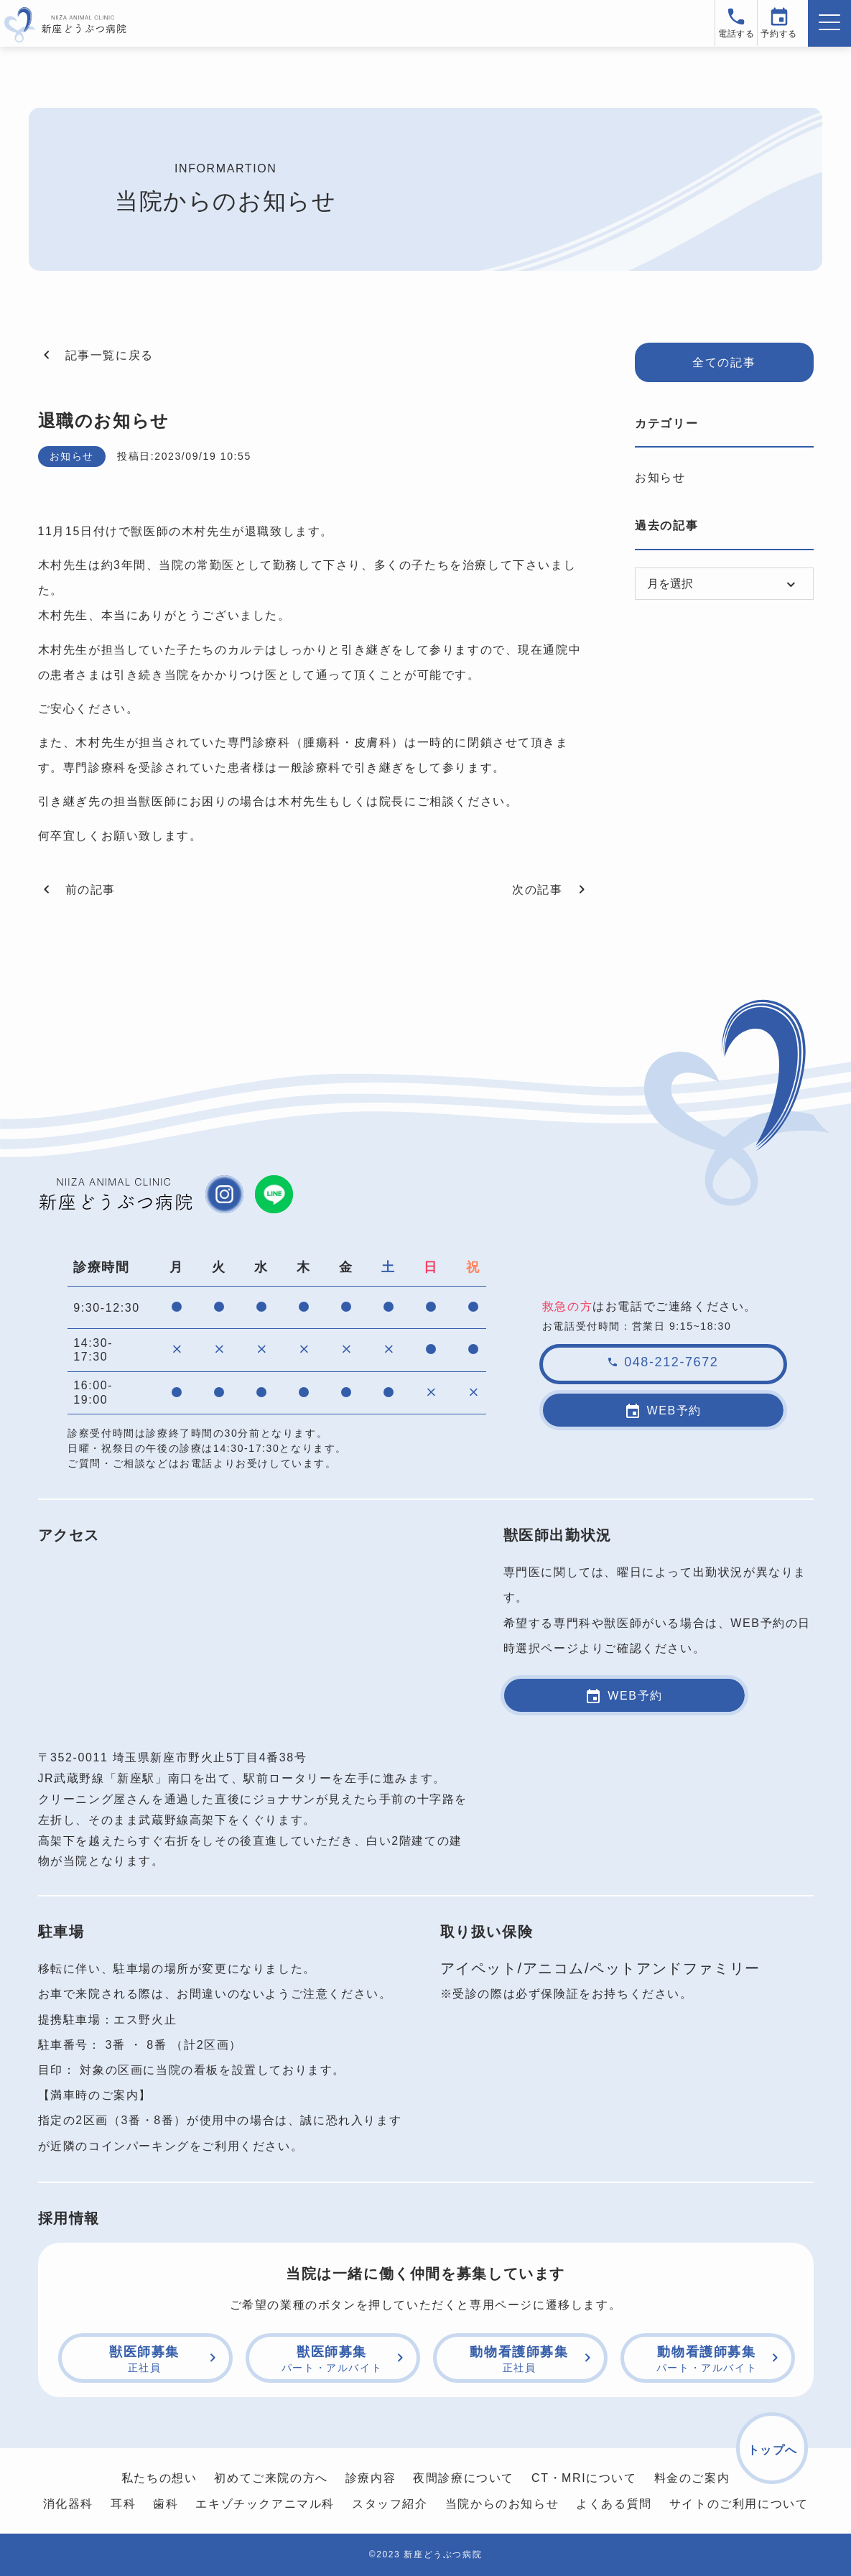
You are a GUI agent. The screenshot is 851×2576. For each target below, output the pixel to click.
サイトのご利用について (739, 2504)
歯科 (165, 2504)
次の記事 (551, 889)
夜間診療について (463, 2478)
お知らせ (660, 477)
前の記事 (77, 889)
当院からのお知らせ (502, 2504)
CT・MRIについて (584, 2478)
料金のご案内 (692, 2478)
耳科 (123, 2504)
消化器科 (68, 2504)
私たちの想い (159, 2478)
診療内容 (370, 2478)
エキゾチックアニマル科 (265, 2504)
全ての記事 (723, 362)
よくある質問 (614, 2504)
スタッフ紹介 (390, 2504)
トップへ (773, 2450)
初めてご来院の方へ (270, 2478)
